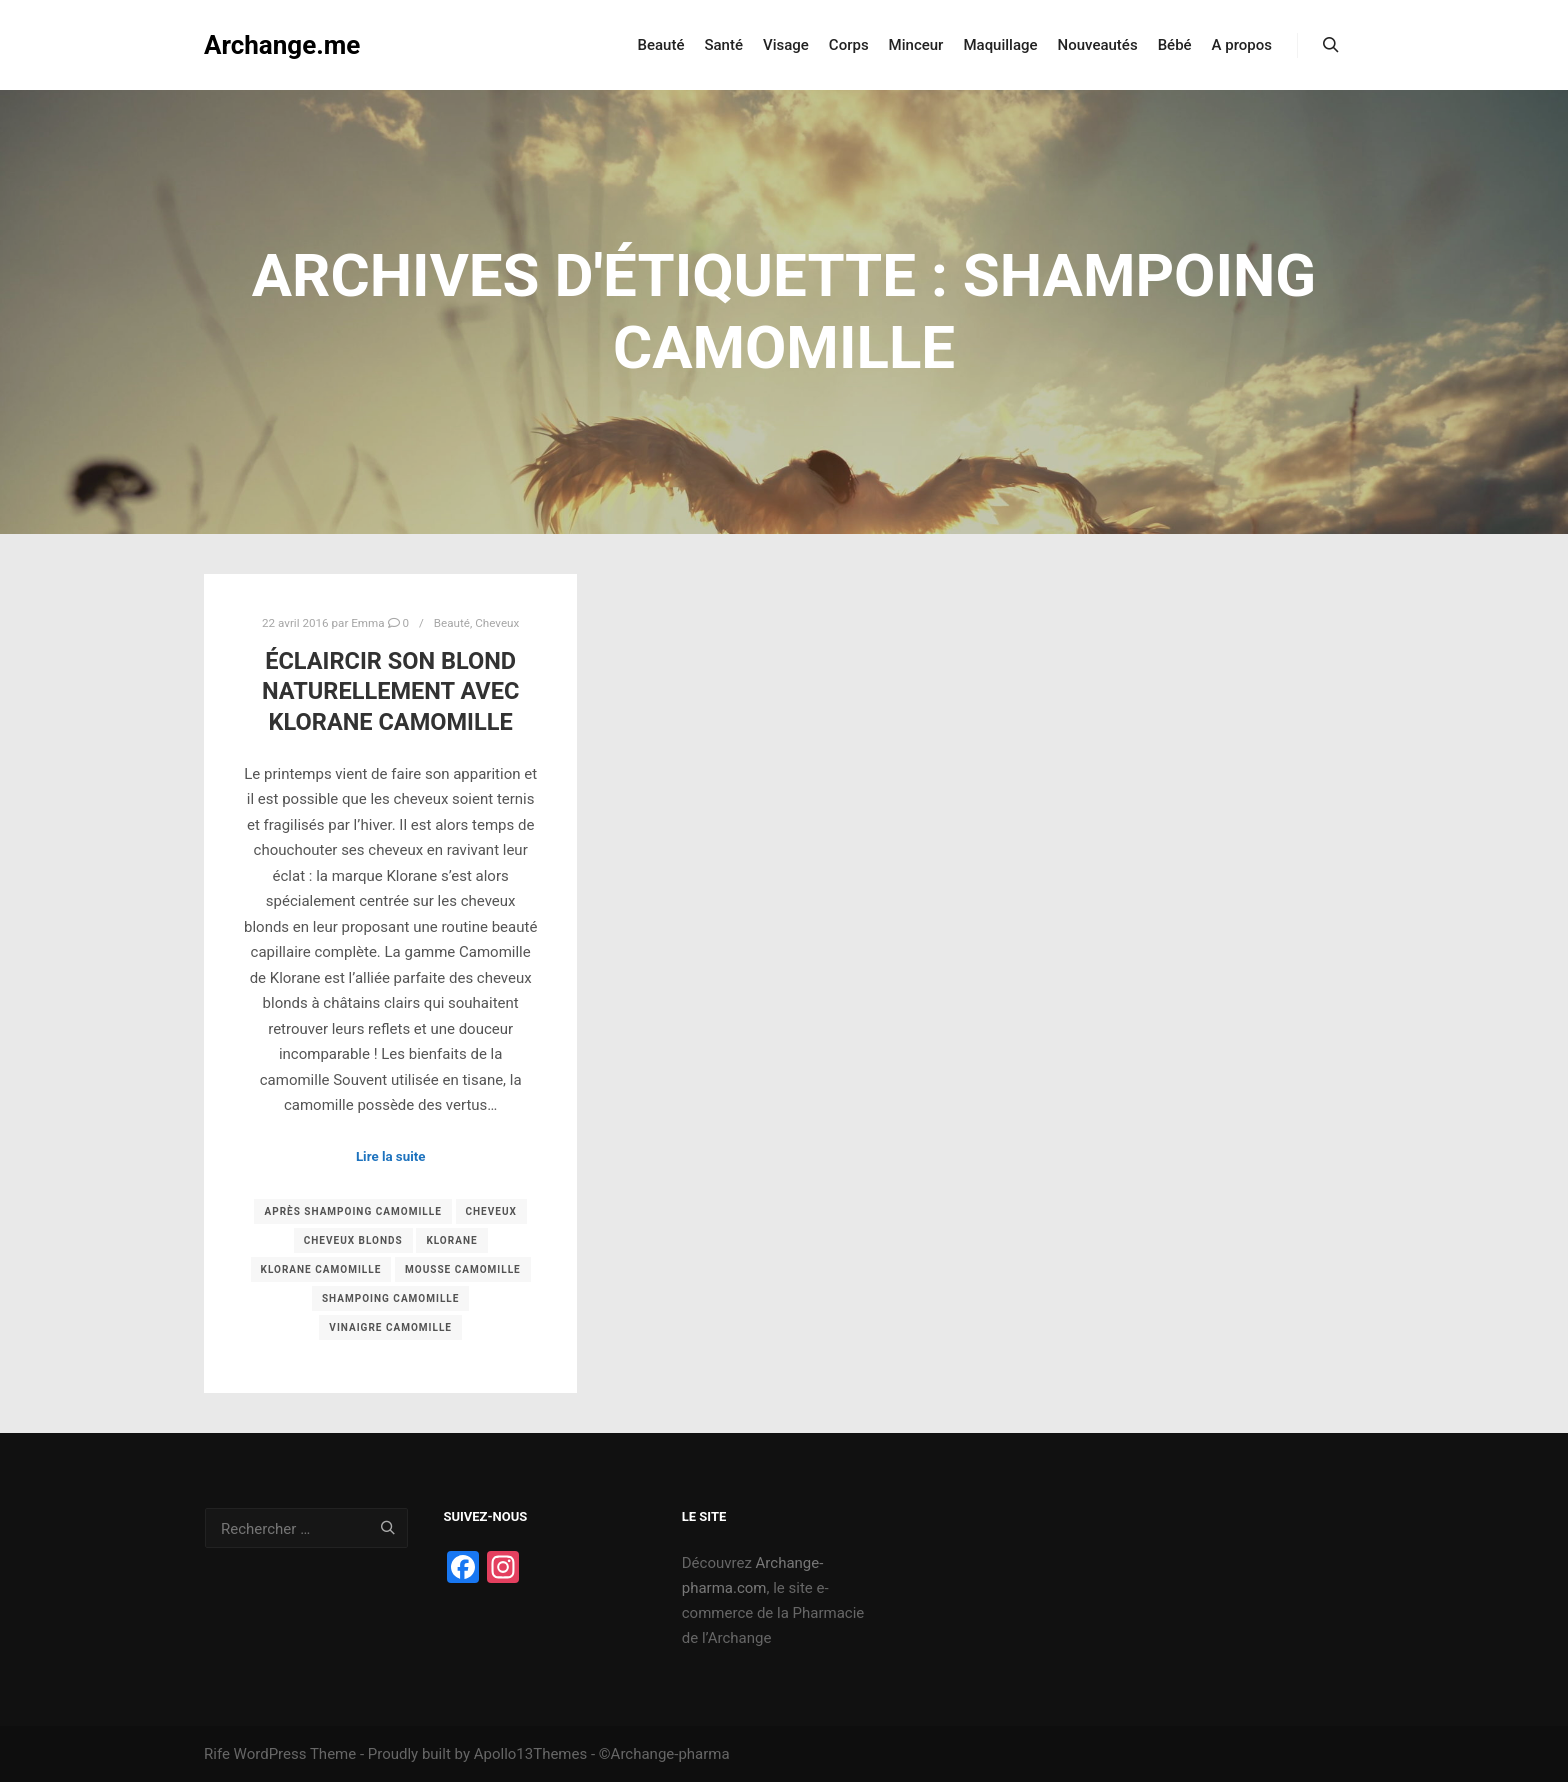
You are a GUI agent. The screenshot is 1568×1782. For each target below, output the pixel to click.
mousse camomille (463, 1269)
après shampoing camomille (352, 1211)
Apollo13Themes (531, 1754)
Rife (217, 1754)
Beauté (452, 623)
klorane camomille (321, 1269)
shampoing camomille (390, 1298)
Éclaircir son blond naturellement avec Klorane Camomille (390, 691)
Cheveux (497, 623)
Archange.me (282, 45)
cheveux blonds (353, 1240)
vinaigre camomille (390, 1327)
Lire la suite (391, 1156)
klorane (451, 1240)
